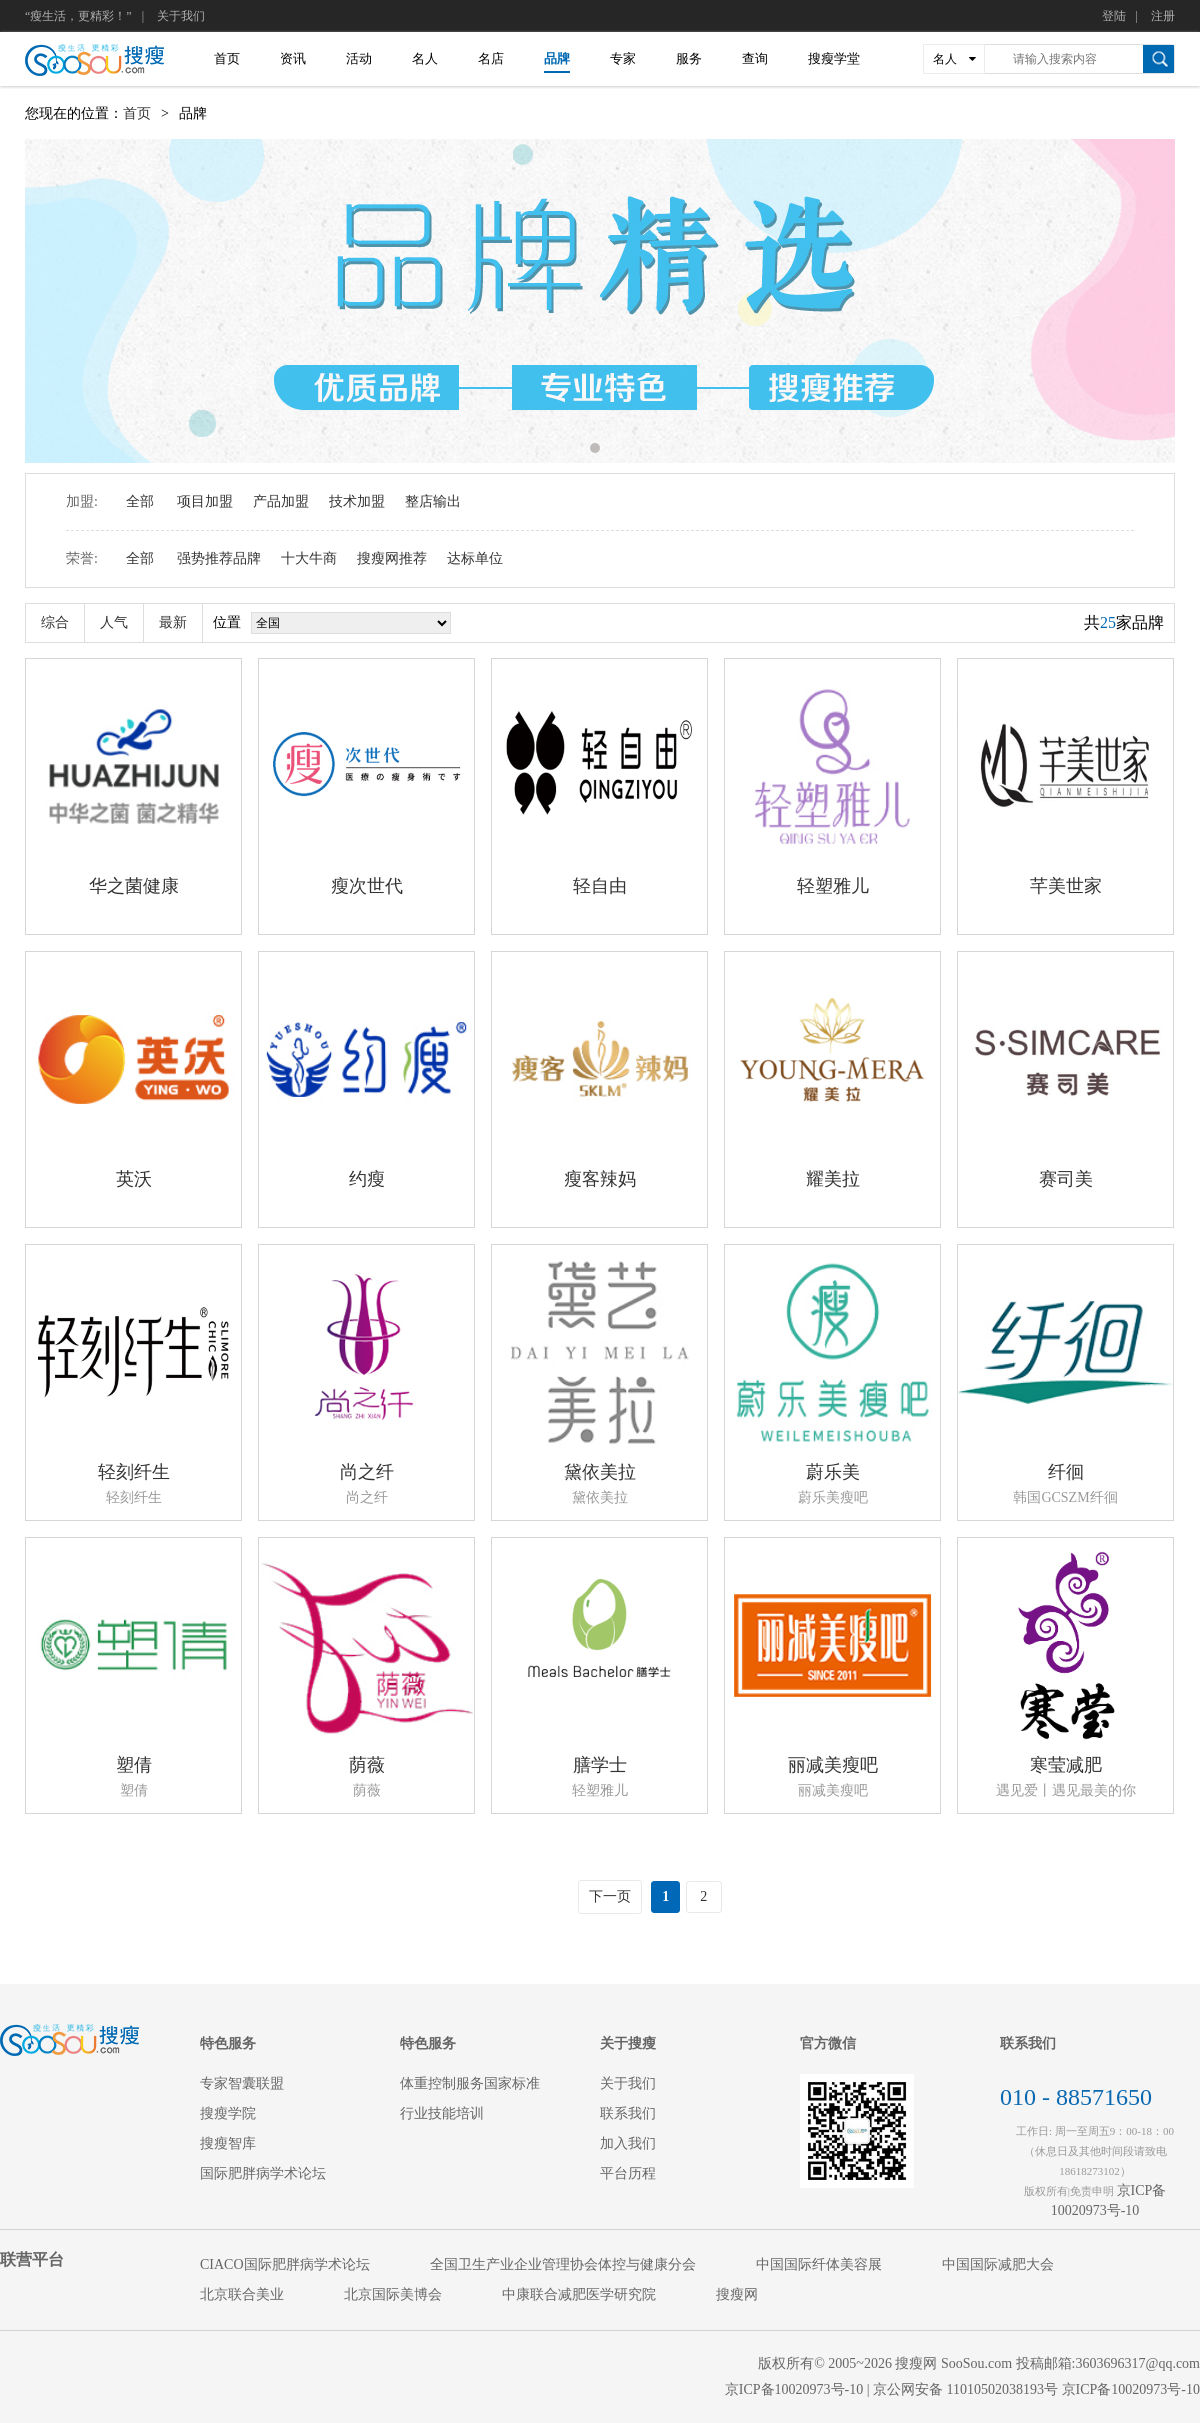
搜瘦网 (737, 2294)
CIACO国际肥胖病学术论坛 (285, 2264)
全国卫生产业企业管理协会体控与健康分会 (563, 2264)
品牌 (557, 58)
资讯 (293, 58)
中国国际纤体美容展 (819, 2264)
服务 (689, 58)
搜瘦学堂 (834, 58)
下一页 (610, 1896)
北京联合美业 (242, 2294)
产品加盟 (281, 501)
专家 (623, 58)
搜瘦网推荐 (392, 558)
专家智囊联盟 (242, 2083)
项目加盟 (205, 501)
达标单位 (475, 558)
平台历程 (628, 2173)
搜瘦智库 (228, 2143)
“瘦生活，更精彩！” (78, 16)
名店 (491, 58)
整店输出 (433, 501)
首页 (227, 58)
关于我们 (181, 16)
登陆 (1114, 16)
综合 (55, 622)
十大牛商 (309, 558)
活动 (359, 58)
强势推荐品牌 (219, 558)
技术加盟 (357, 501)
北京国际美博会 (393, 2294)
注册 (1163, 16)
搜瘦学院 (228, 2113)
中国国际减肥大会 (998, 2264)
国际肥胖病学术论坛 (263, 2173)
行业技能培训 (442, 2113)
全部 (140, 501)
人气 (114, 622)
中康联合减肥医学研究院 (579, 2294)
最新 (173, 622)
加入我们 (628, 2143)
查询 (755, 58)
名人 (425, 58)
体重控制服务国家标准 (470, 2083)
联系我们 (628, 2113)
